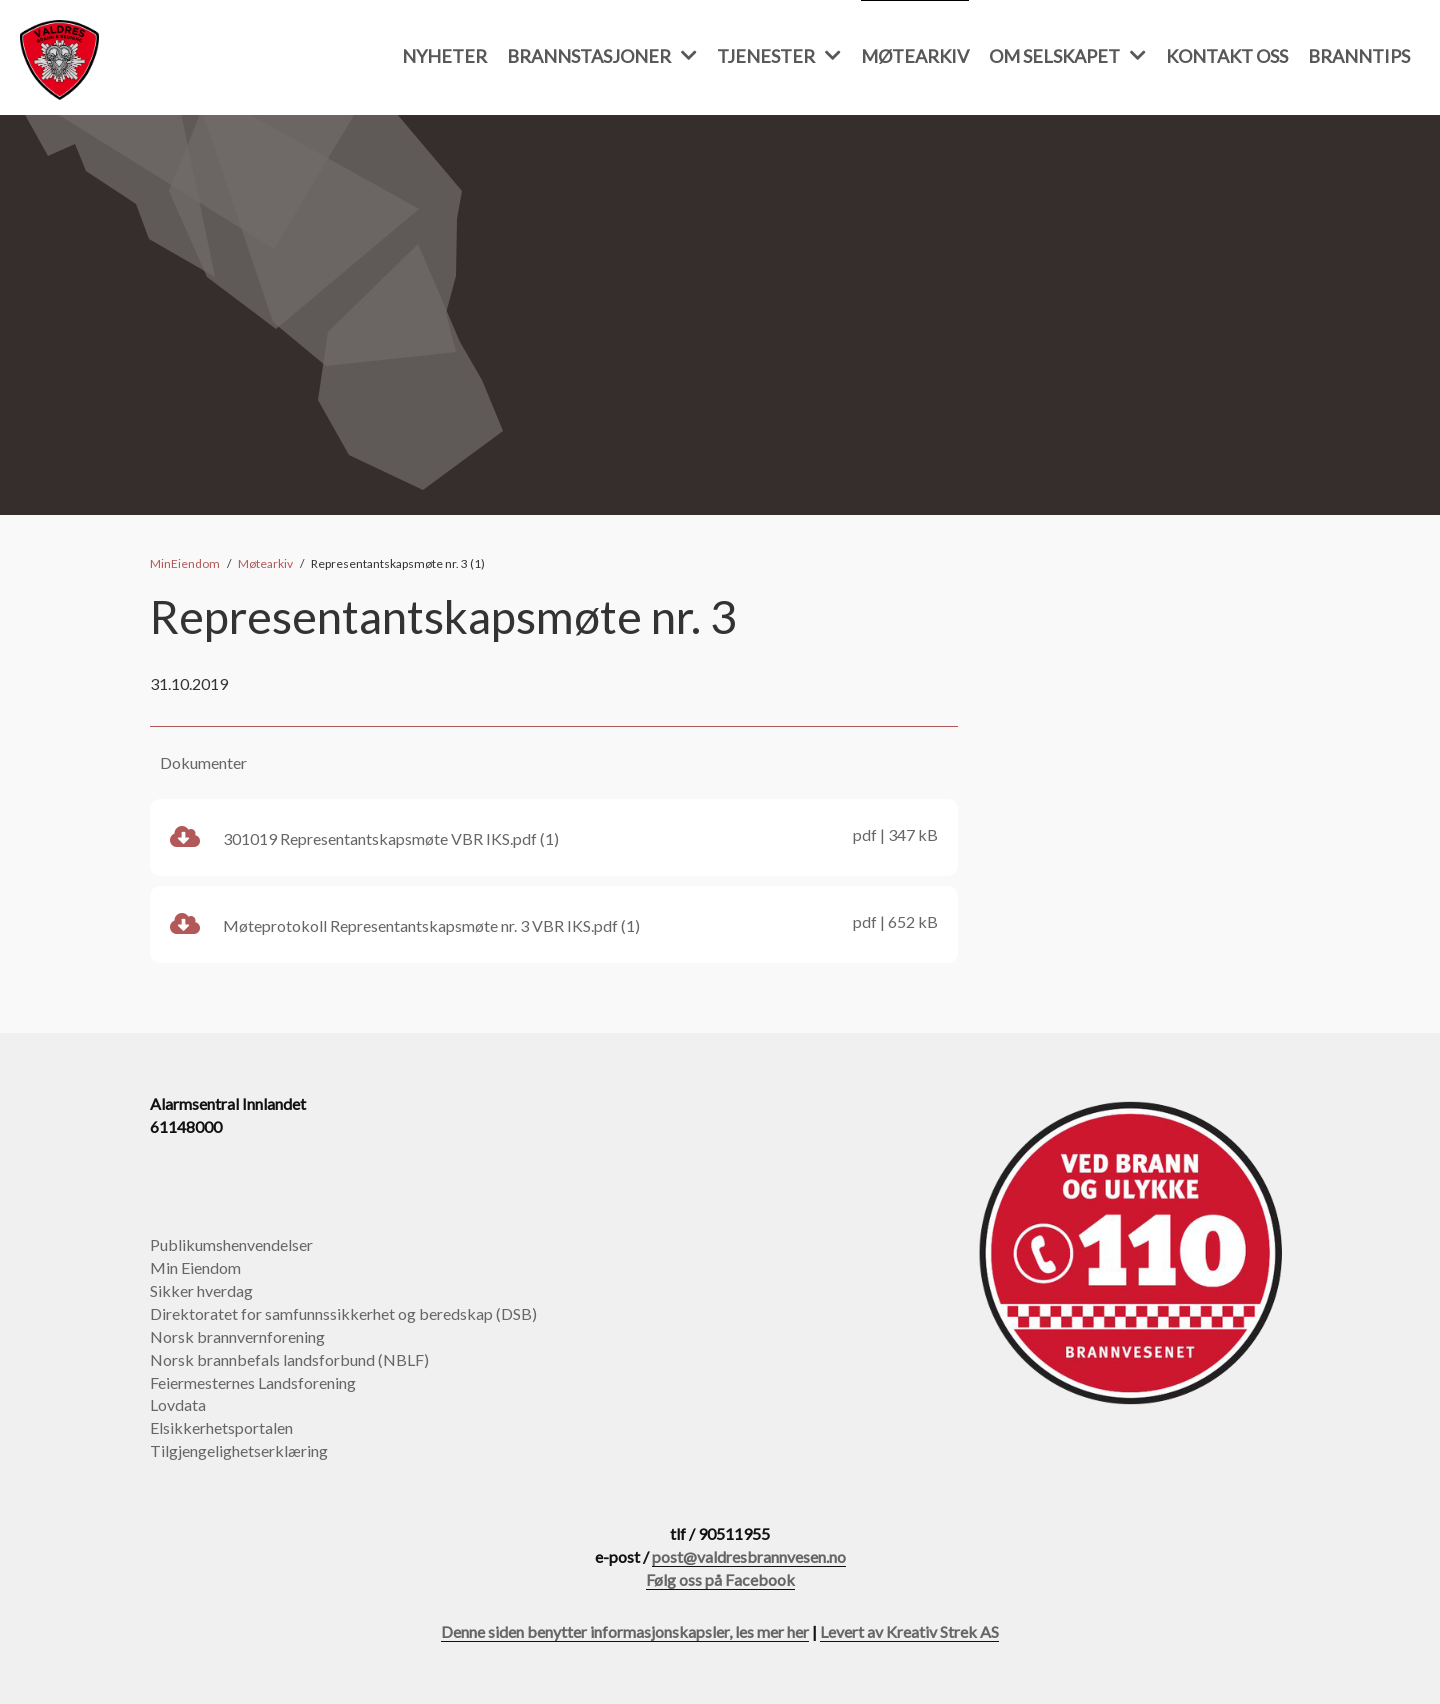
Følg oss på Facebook (720, 1579)
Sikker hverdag (201, 1290)
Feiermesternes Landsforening (253, 1382)
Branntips (1359, 56)
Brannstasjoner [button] (602, 56)
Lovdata (178, 1404)
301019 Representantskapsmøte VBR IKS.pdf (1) (554, 836)
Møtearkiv (915, 56)
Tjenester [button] (779, 56)
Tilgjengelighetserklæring (239, 1450)
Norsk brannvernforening (237, 1336)
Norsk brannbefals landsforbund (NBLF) (289, 1359)
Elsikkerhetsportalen (221, 1427)
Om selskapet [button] (1067, 56)
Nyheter (444, 56)
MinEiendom (185, 563)
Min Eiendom (195, 1267)
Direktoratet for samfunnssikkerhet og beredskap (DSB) (343, 1313)
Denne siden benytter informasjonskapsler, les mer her (625, 1631)
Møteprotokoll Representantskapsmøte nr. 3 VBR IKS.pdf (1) (554, 923)
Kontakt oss (1227, 56)
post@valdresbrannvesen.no (749, 1556)
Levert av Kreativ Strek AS (909, 1631)
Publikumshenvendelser (231, 1244)
